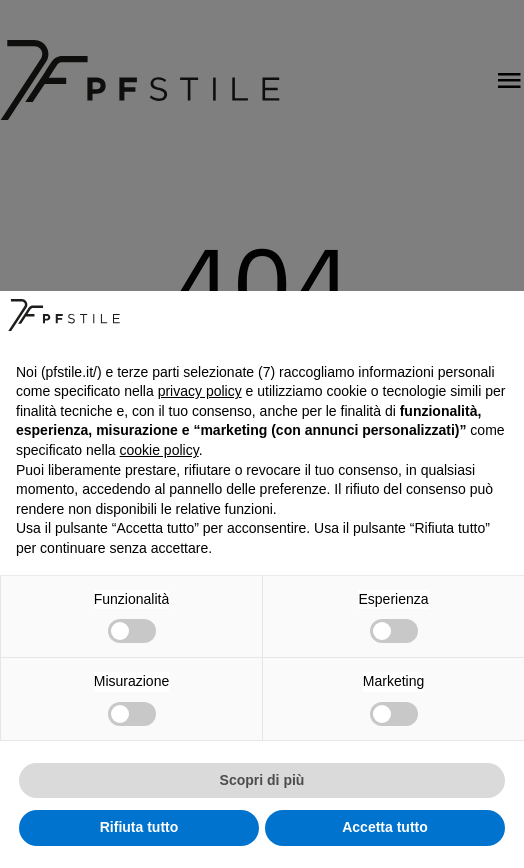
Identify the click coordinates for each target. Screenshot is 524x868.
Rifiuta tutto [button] (139, 827)
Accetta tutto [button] (385, 827)
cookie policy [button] (159, 450)
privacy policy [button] (200, 391)
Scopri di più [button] (262, 780)
